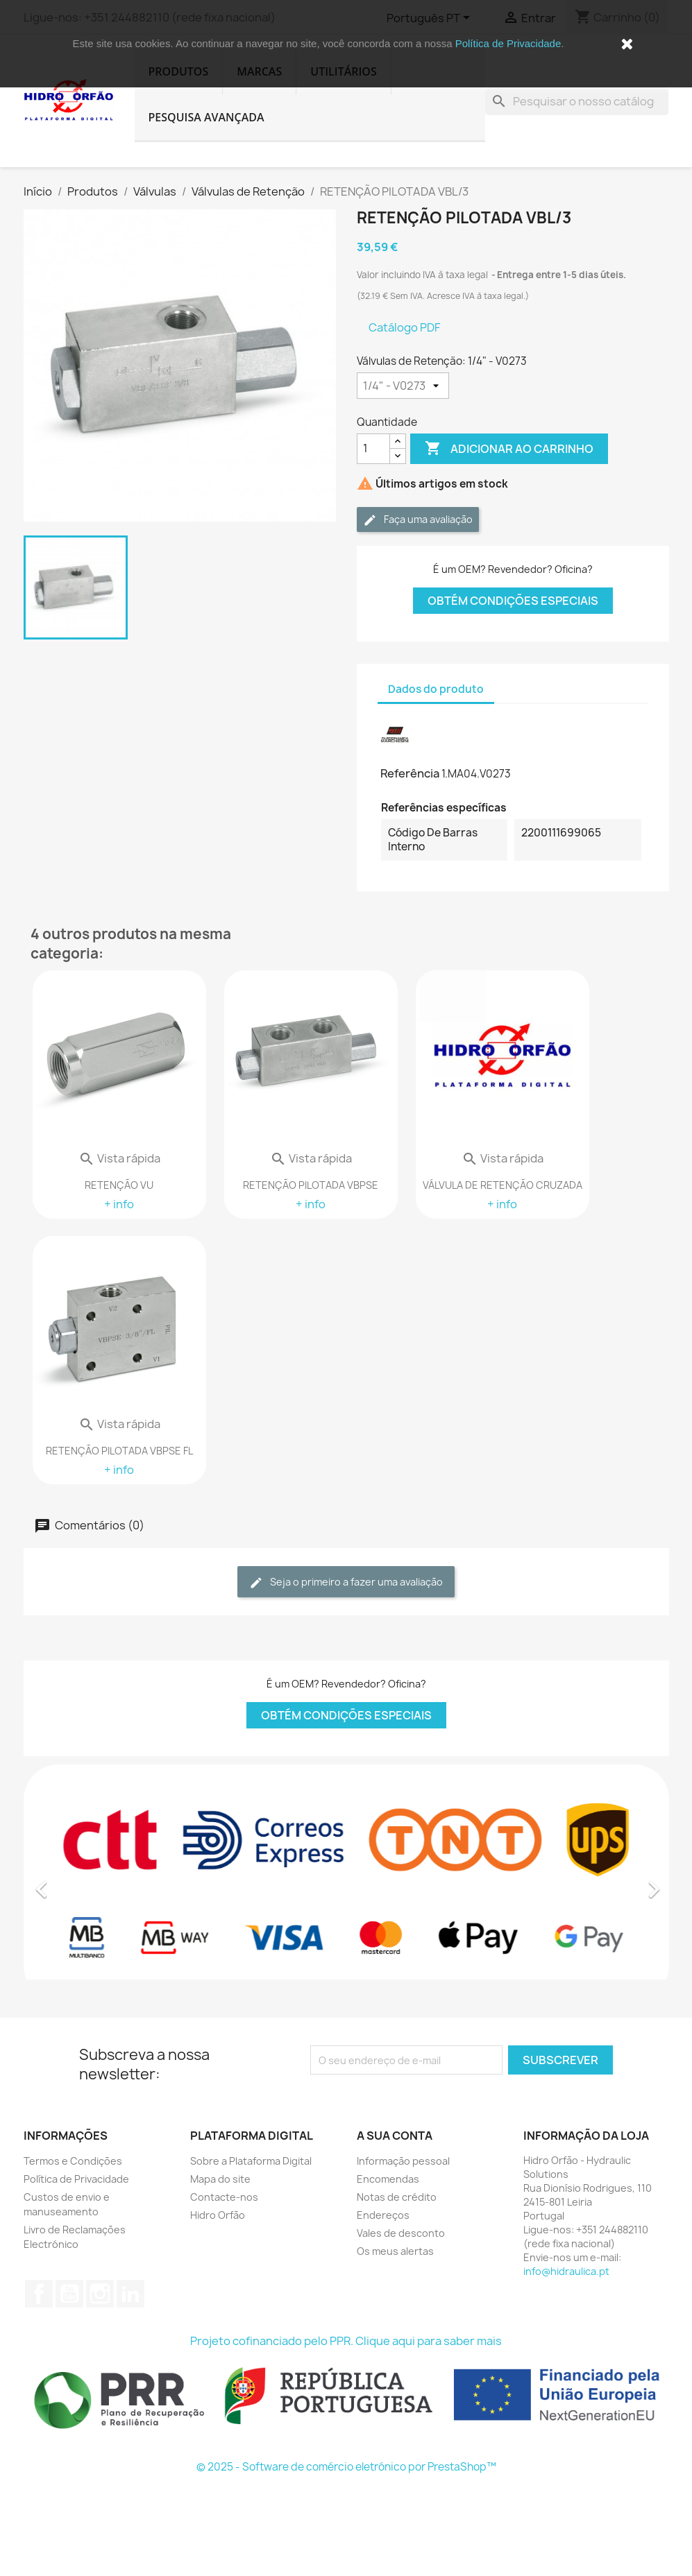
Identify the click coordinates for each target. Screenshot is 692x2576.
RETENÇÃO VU (119, 1185)
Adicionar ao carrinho (509, 449)
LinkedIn (130, 2294)
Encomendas (388, 2179)
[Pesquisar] (576, 101)
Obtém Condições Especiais (513, 600)
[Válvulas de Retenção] (403, 385)
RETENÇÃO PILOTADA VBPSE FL (119, 1450)
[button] (72, 1882)
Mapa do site (220, 2179)
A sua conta (394, 2135)
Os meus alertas (395, 2251)
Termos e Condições (73, 2160)
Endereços (383, 2215)
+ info (119, 1204)
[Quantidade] (373, 448)
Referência (409, 773)
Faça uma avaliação (418, 520)
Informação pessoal (403, 2160)
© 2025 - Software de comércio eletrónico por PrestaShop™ (346, 2466)
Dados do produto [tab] (436, 689)
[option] (346, 1882)
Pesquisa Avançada (206, 117)
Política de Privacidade (508, 43)
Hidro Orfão (217, 2215)
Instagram (100, 2294)
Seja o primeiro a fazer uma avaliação (346, 1582)
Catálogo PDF (404, 327)
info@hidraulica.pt (566, 2271)
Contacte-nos (224, 2197)
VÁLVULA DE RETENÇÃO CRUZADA (502, 1185)
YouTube (69, 2294)
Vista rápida (119, 1158)
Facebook (39, 2294)
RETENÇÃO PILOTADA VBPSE (310, 1185)
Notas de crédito (397, 2197)
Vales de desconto (401, 2233)
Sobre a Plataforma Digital (251, 2160)
